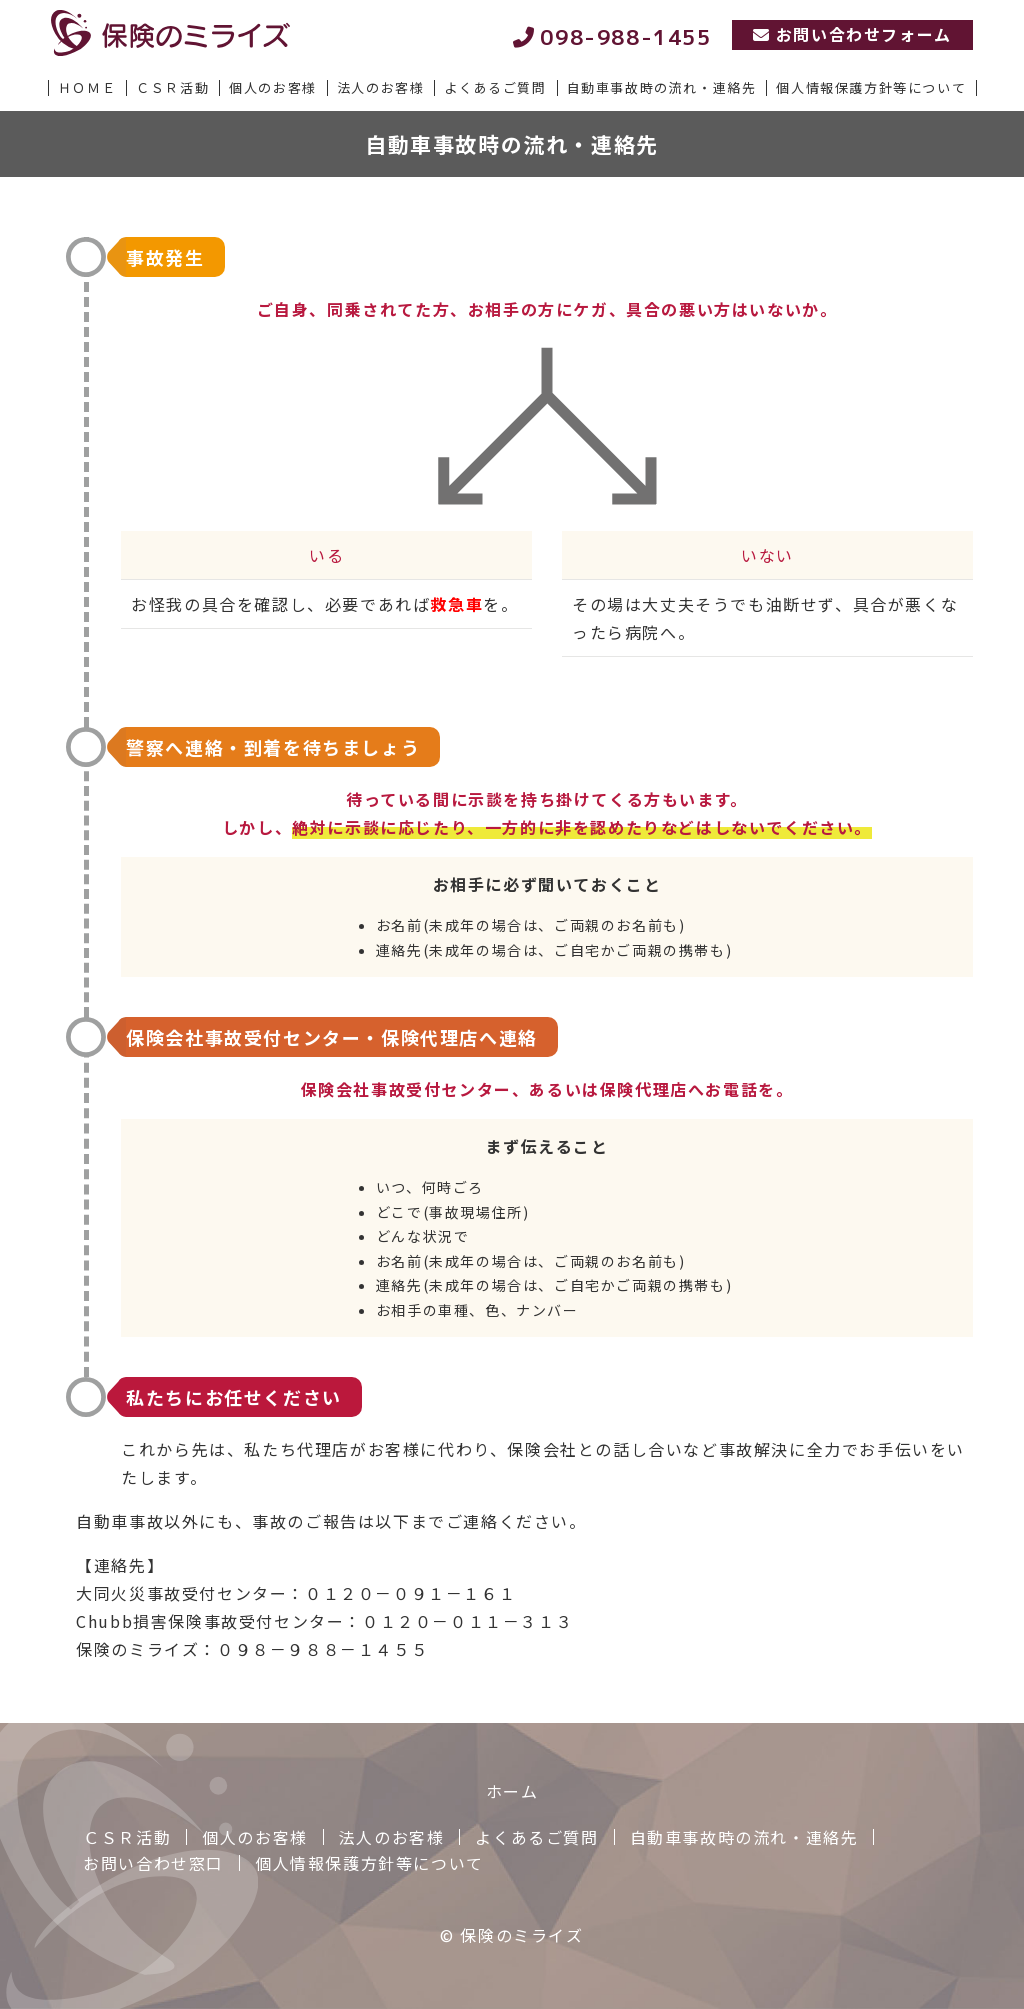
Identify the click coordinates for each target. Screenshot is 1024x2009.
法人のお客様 (392, 1837)
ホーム (512, 1791)
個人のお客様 (255, 1837)
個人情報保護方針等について (369, 1863)
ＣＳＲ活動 (127, 1837)
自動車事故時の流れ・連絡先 (744, 1837)
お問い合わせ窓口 (153, 1863)
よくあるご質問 (536, 1837)
